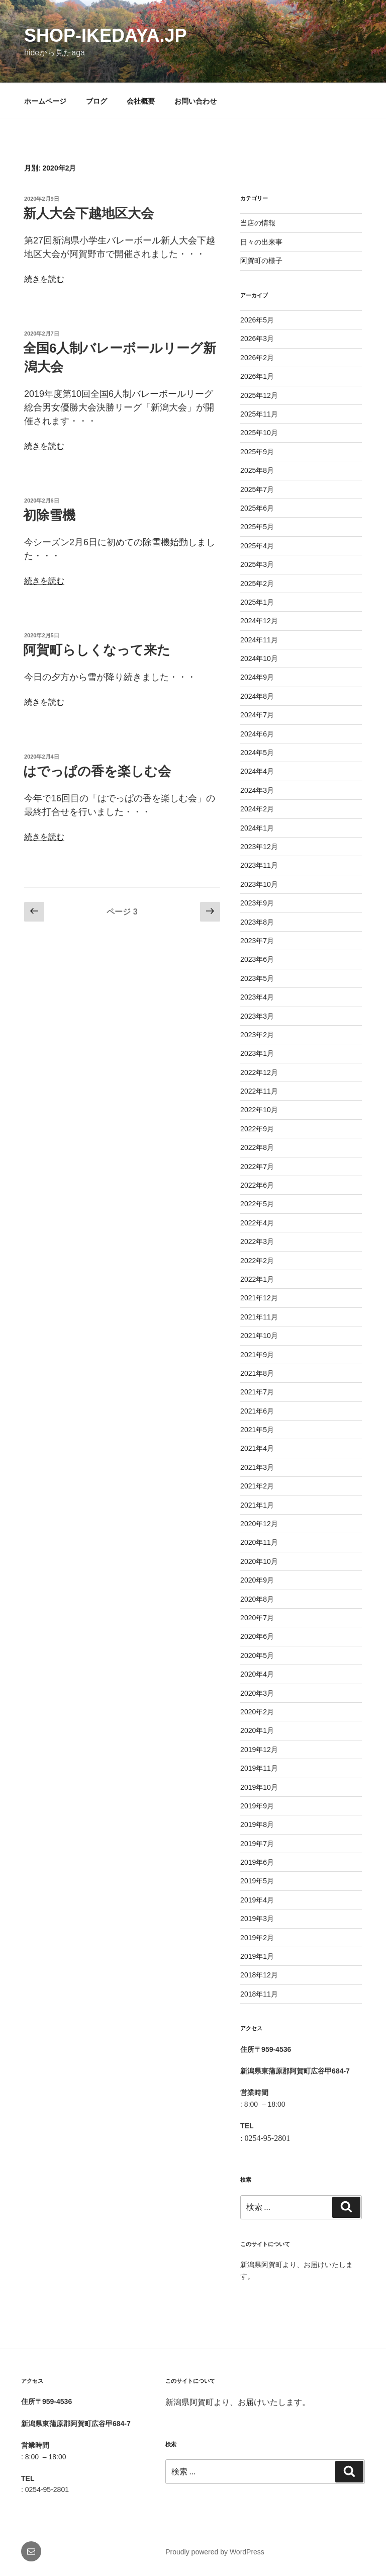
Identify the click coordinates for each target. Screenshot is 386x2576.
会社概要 (141, 101)
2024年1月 (257, 828)
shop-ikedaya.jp (105, 35)
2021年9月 (257, 1355)
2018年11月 (259, 1994)
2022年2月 (257, 1261)
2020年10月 (259, 1561)
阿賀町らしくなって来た (96, 649)
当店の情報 (257, 223)
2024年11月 (259, 640)
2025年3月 (257, 564)
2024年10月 (259, 658)
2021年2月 (257, 1486)
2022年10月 (259, 1110)
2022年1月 (257, 1279)
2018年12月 (259, 1975)
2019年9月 (257, 1806)
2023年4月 (257, 997)
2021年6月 (257, 1411)
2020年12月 (259, 1524)
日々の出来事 (261, 242)
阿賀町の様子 (261, 261)
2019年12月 (259, 1750)
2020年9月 (257, 1580)
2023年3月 (257, 1016)
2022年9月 (257, 1129)
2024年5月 (257, 753)
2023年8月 (257, 922)
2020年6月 (257, 1636)
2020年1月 (257, 1730)
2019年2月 (257, 1938)
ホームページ (45, 101)
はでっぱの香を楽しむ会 (97, 771)
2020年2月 (257, 1712)
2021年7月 (257, 1392)
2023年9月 (257, 903)
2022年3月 (257, 1241)
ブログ (96, 101)
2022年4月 (257, 1223)
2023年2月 (257, 1035)
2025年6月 (257, 508)
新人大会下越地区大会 (88, 213)
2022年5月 (257, 1204)
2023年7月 (257, 941)
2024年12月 (259, 621)
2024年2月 (257, 809)
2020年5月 (257, 1655)
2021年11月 (259, 1317)
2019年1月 (257, 1956)
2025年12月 (259, 395)
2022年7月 (257, 1166)
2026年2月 (257, 358)
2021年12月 (259, 1298)
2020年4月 (257, 1674)
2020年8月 (257, 1599)
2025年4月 (257, 546)
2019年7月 (257, 1844)
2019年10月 (259, 1787)
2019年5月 (257, 1881)
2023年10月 (259, 884)
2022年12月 (259, 1072)
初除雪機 (49, 515)
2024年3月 (257, 790)
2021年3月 (257, 1467)
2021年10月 (259, 1336)
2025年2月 (257, 583)
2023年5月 (257, 978)
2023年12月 (259, 847)
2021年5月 (257, 1430)
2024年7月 (257, 715)
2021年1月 (257, 1505)
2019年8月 (257, 1824)
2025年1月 (257, 602)
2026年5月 (257, 320)
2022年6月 (257, 1185)
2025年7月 (257, 489)
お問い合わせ (195, 101)
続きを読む (44, 279)
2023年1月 (257, 1053)
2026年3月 (257, 339)
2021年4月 (257, 1448)
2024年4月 (257, 771)
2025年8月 (257, 470)
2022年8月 (257, 1147)
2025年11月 (259, 414)
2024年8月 (257, 696)
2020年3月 (257, 1693)
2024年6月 (257, 734)
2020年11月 (259, 1542)
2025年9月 (257, 452)
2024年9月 (257, 677)
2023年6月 (257, 959)
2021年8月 (257, 1373)
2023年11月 (259, 865)
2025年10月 (259, 433)
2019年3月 (257, 1919)
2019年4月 (257, 1900)
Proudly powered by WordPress (214, 2552)
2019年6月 (257, 1862)
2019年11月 (259, 1768)
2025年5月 (257, 527)
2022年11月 (259, 1091)
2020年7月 (257, 1618)
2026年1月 (257, 376)
